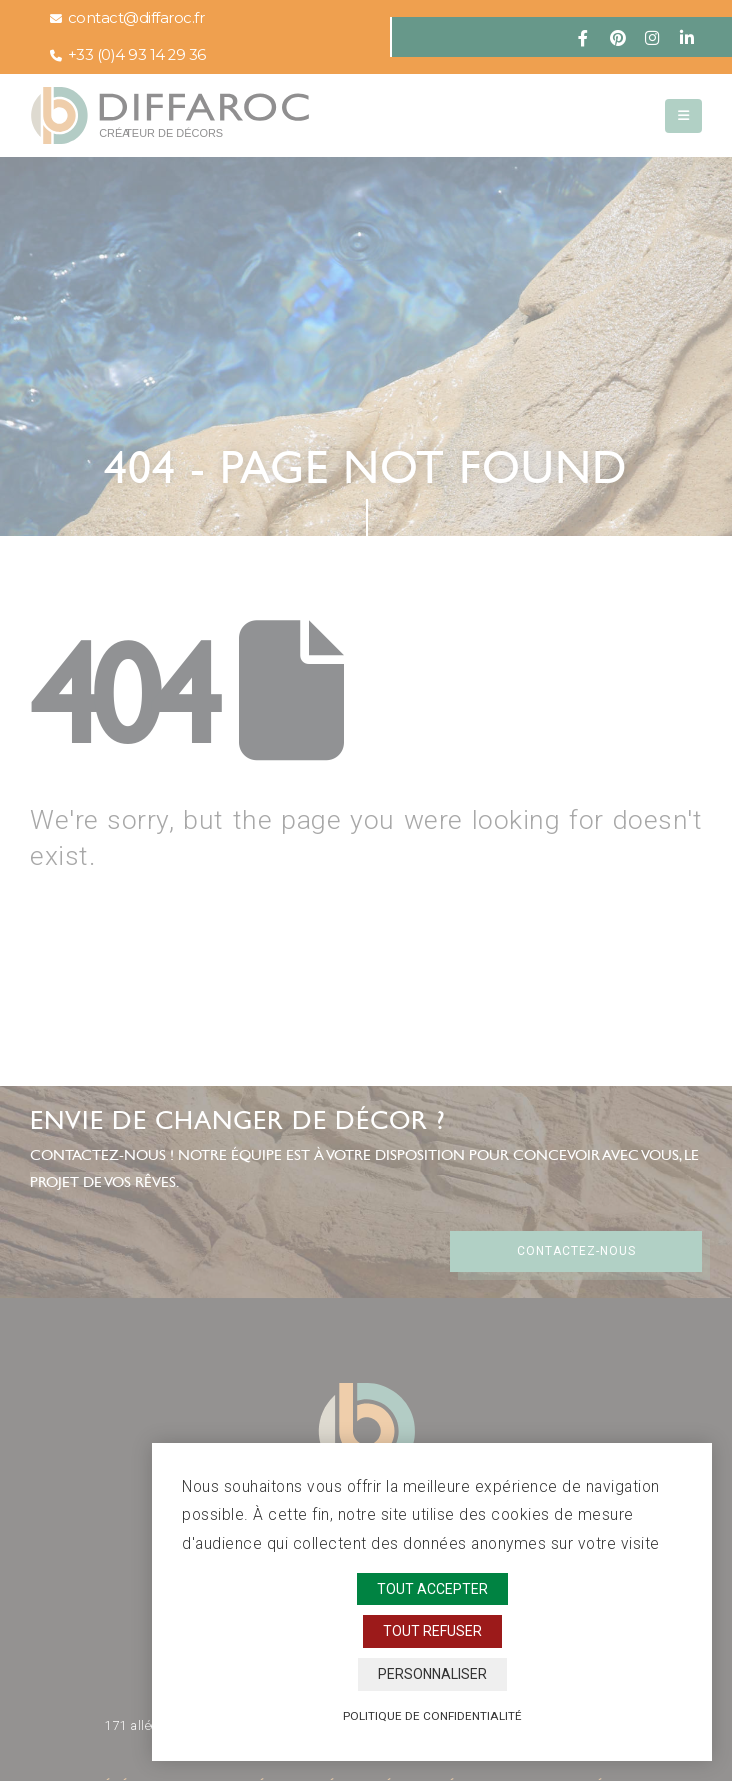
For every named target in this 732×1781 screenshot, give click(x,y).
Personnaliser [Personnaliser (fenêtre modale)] (432, 1674)
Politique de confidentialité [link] (432, 1716)
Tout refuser (432, 1631)
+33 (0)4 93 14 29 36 (128, 55)
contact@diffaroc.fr (127, 18)
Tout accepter (432, 1589)
